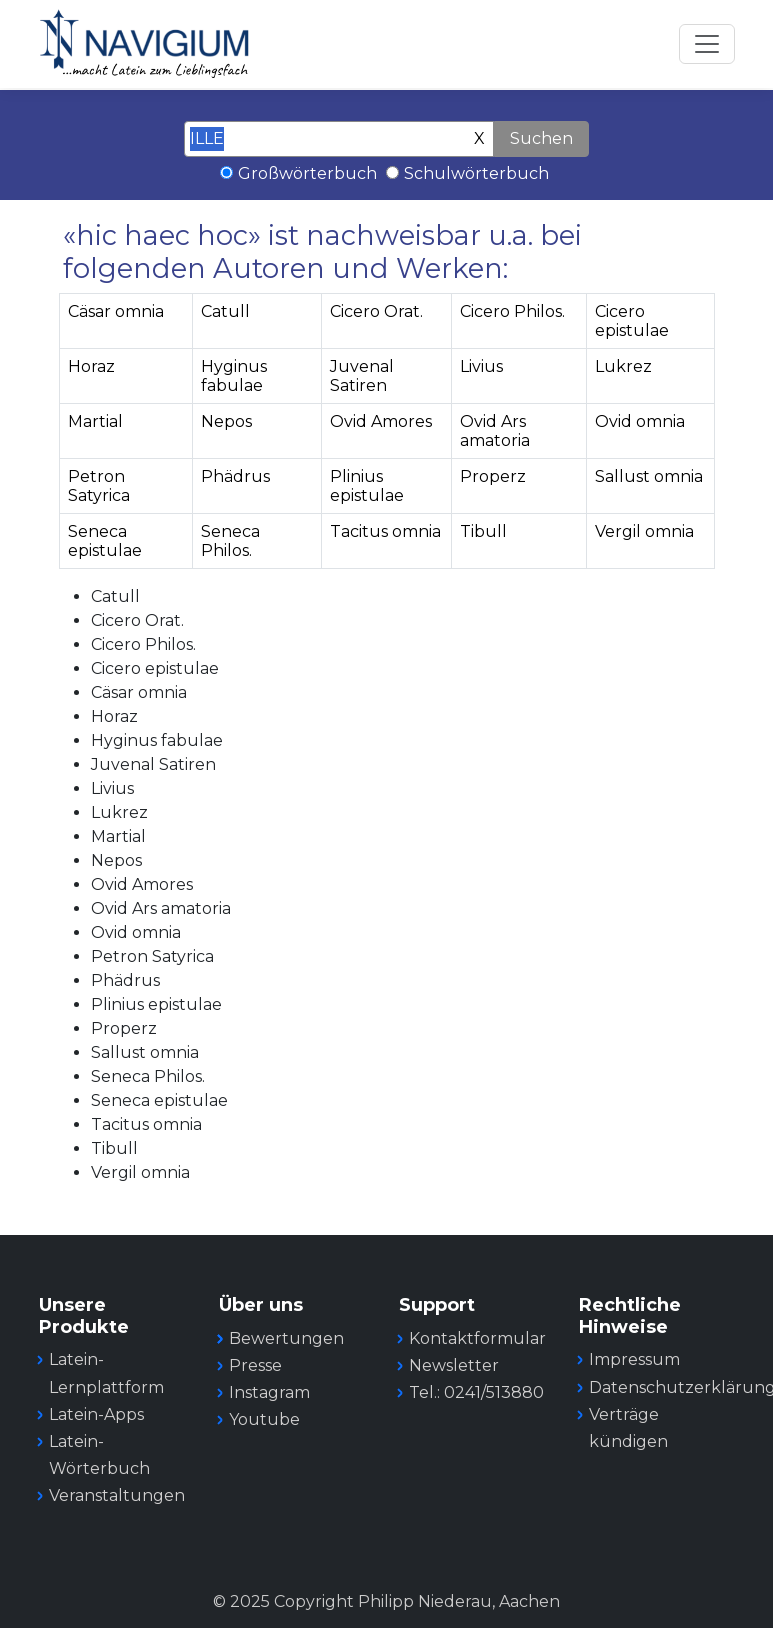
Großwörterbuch (307, 173)
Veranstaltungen (117, 1495)
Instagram (269, 1392)
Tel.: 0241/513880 (476, 1392)
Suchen (541, 138)
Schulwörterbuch (476, 173)
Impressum (634, 1359)
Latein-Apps (96, 1414)
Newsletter (454, 1365)
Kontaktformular (477, 1338)
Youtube (264, 1419)
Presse (255, 1365)
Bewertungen (286, 1338)
